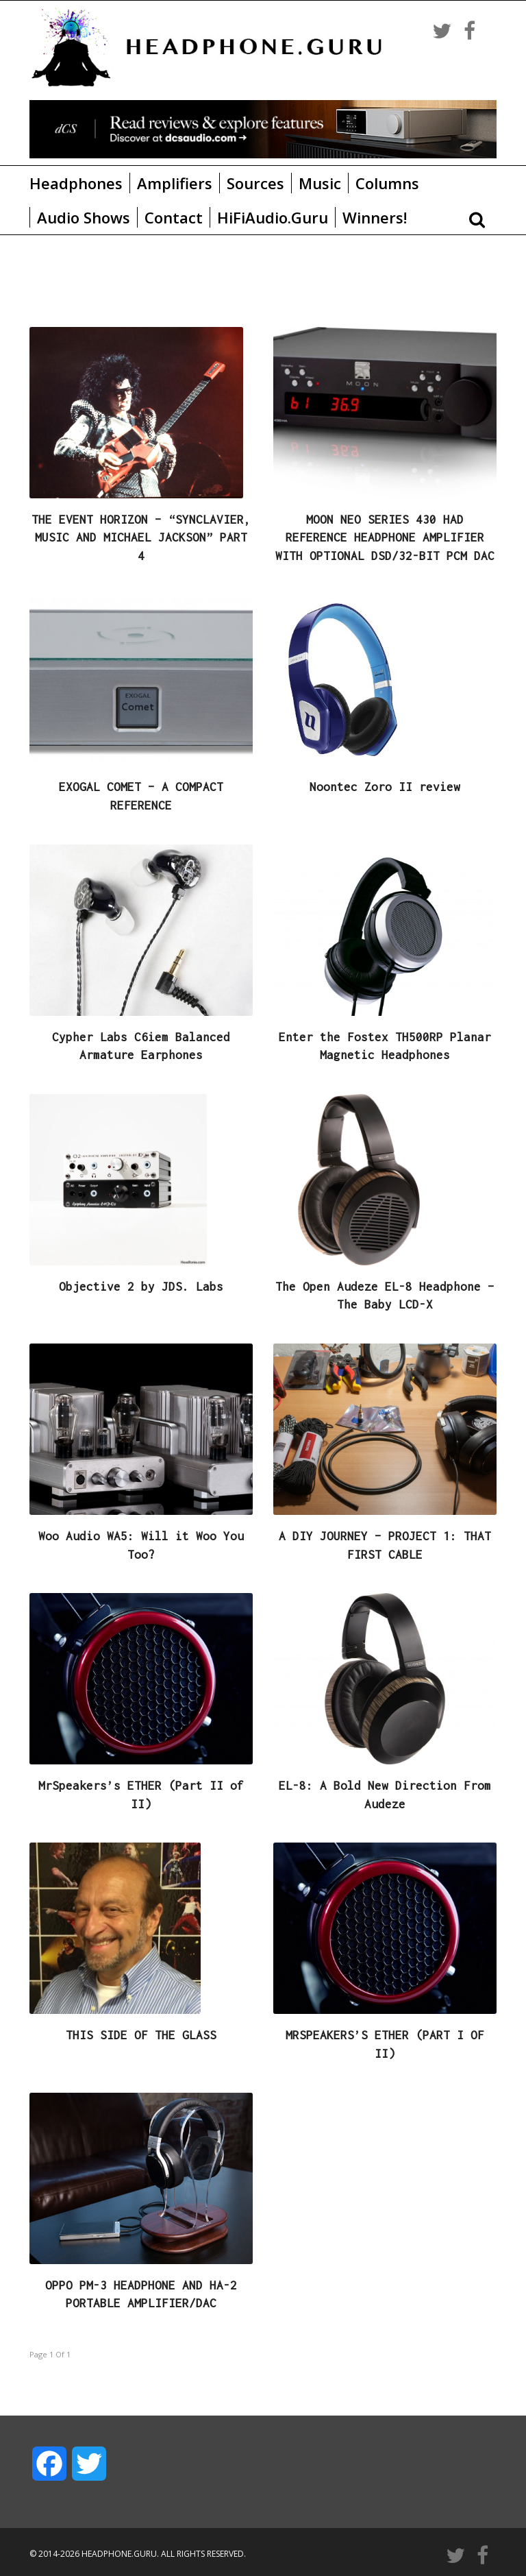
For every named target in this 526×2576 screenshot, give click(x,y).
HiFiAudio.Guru (272, 217)
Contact (174, 217)
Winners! (374, 217)
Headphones (76, 183)
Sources (255, 183)
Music (320, 183)
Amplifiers (174, 183)
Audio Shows (83, 217)
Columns (387, 183)
